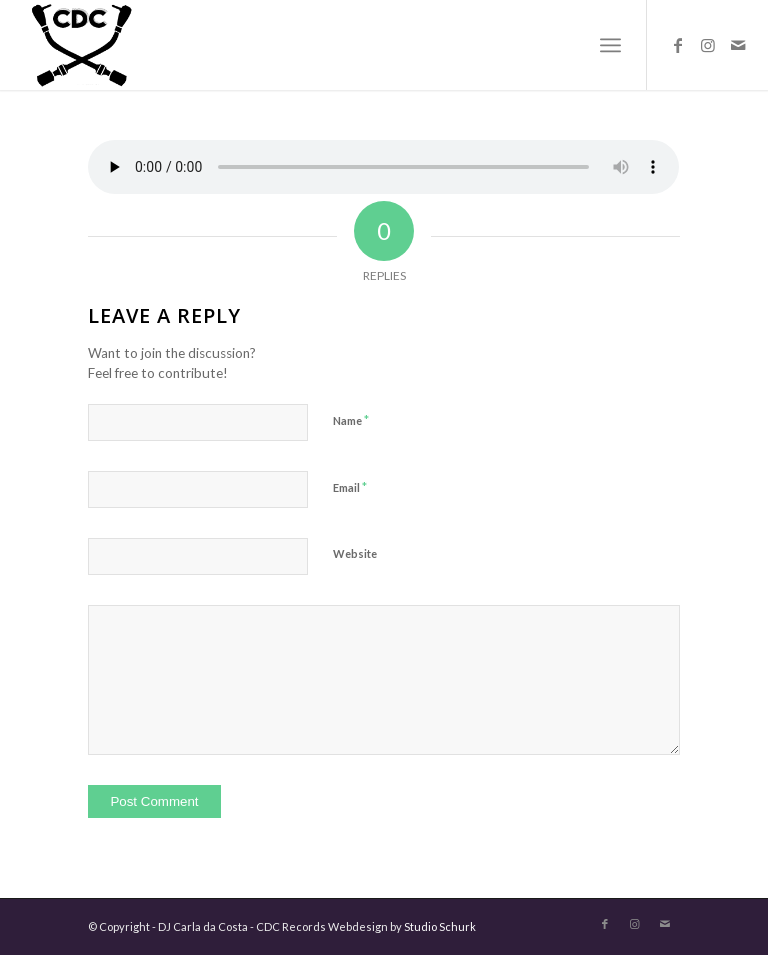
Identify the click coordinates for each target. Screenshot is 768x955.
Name (351, 420)
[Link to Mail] (738, 45)
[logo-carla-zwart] (157, 45)
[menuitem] (610, 45)
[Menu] (610, 45)
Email (350, 487)
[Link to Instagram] (708, 45)
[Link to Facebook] (678, 45)
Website (355, 553)
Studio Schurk (440, 926)
